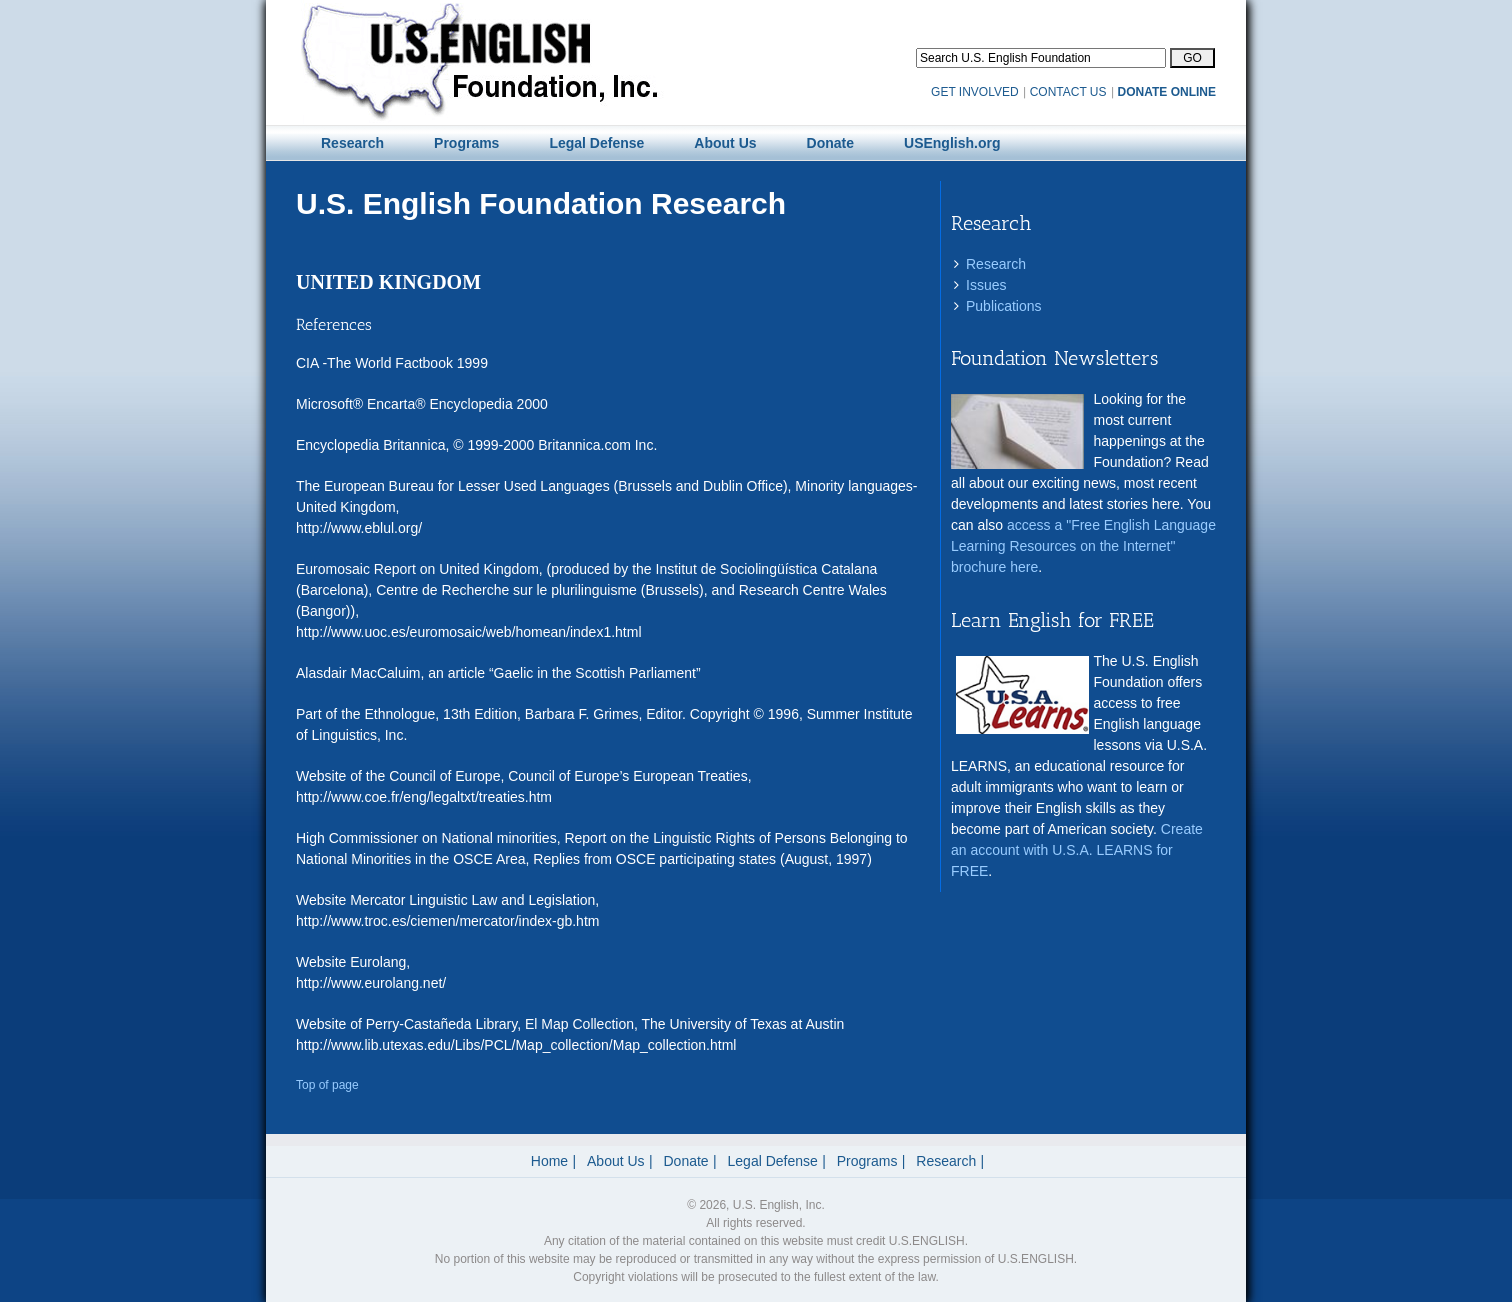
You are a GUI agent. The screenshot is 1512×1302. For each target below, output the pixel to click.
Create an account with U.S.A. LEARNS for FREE (1077, 850)
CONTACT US (1068, 92)
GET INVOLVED (975, 92)
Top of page (327, 1085)
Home (549, 1161)
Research (996, 264)
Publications (1004, 306)
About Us (616, 1161)
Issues (986, 285)
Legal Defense (773, 1161)
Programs (867, 1161)
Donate (686, 1161)
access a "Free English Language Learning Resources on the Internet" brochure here (1083, 546)
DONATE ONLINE (1167, 92)
